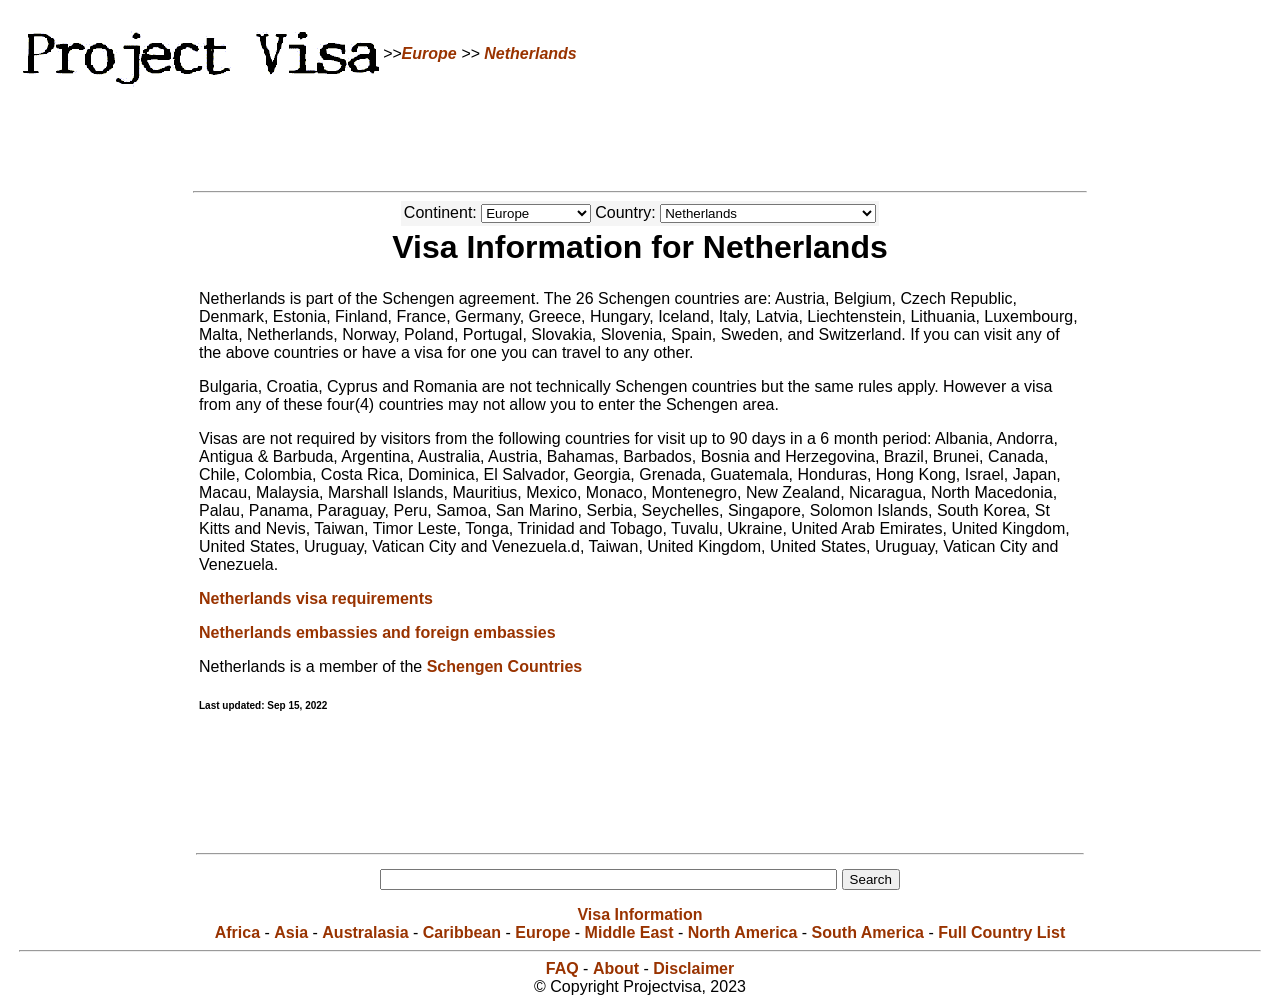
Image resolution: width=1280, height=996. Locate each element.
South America (868, 932)
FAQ (562, 968)
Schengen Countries (505, 666)
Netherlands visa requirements (316, 598)
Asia (291, 932)
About (616, 968)
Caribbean (462, 932)
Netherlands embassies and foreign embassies (377, 632)
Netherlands (530, 53)
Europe (429, 53)
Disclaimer (693, 968)
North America (743, 932)
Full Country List (1001, 932)
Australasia (365, 932)
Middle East (629, 932)
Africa (237, 932)
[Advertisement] (640, 135)
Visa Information (639, 914)
